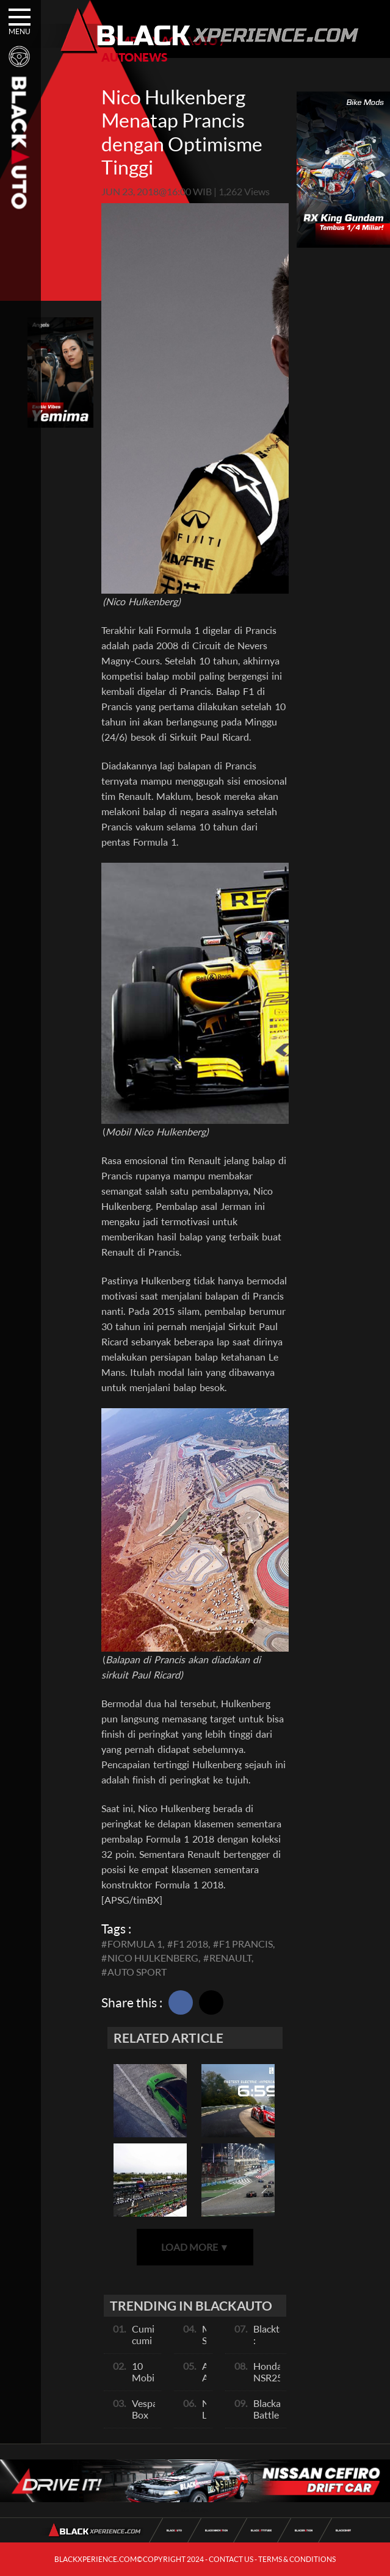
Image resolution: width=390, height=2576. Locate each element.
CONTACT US (231, 2559)
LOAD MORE (195, 2247)
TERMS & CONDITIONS (297, 2559)
